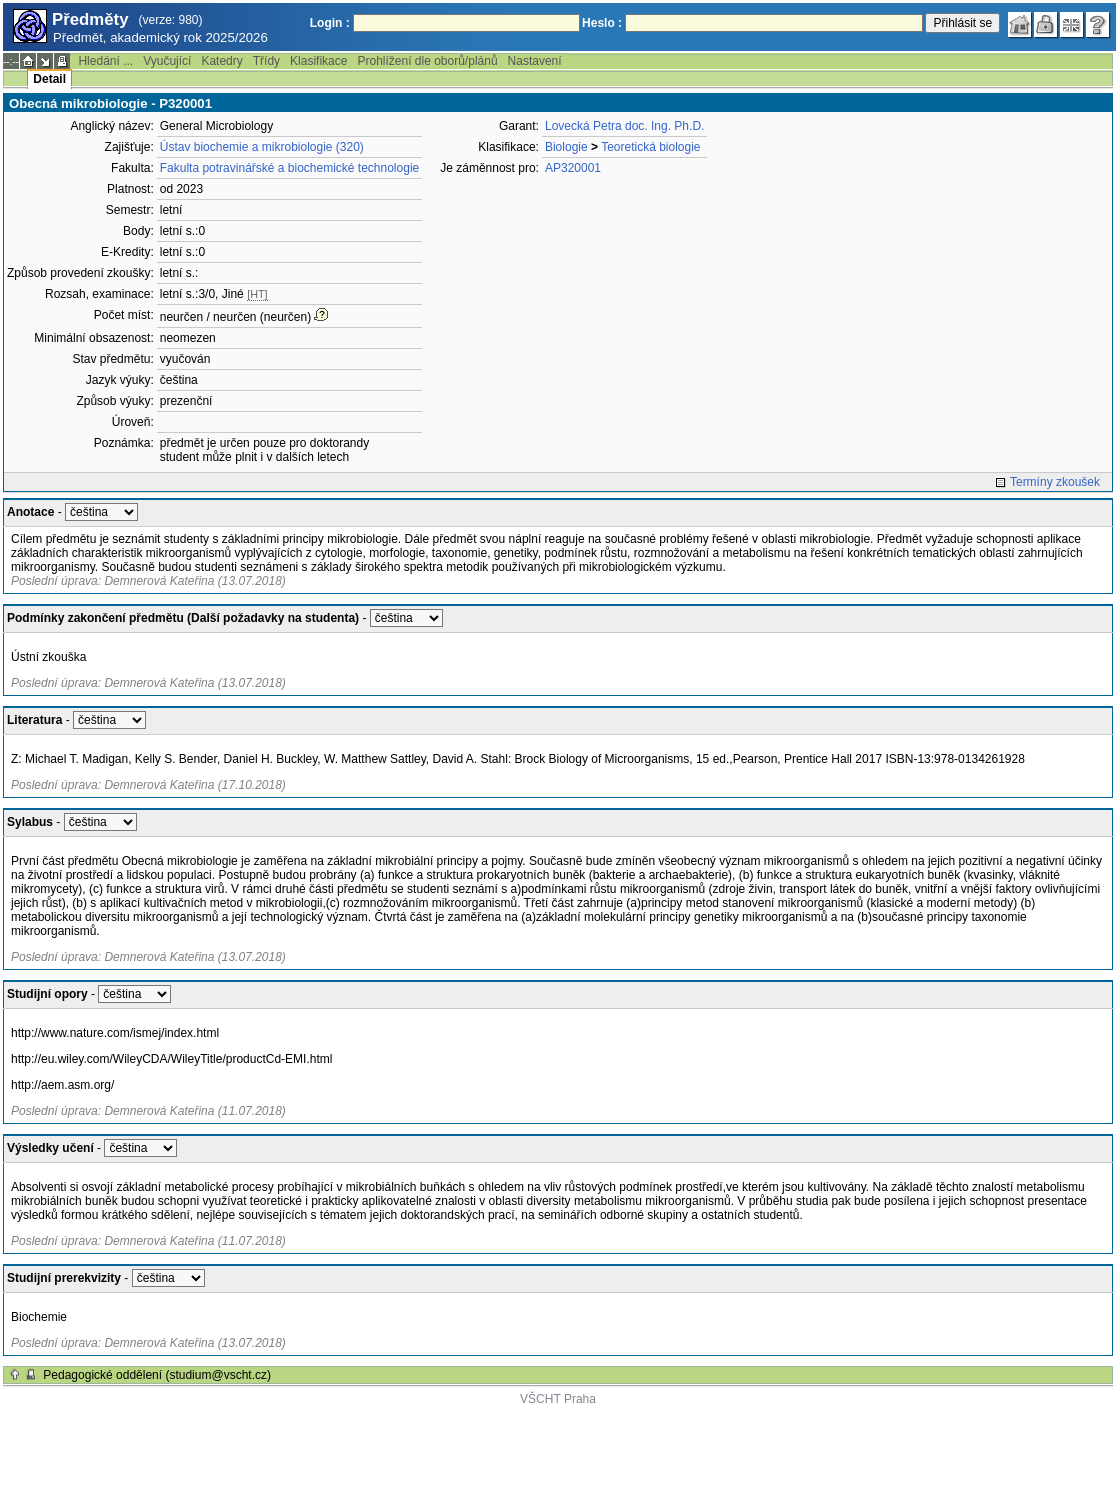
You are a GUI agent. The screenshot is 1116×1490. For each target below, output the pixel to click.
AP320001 (573, 168)
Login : (330, 23)
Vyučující (167, 61)
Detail (49, 79)
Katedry (221, 61)
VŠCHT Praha (558, 1399)
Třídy (266, 61)
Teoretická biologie (650, 147)
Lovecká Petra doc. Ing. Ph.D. (624, 126)
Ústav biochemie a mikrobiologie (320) (262, 147)
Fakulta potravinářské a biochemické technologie (289, 168)
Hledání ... (105, 61)
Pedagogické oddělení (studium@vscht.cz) (157, 1375)
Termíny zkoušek (1055, 482)
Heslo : (602, 23)
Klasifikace (318, 61)
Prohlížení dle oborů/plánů (427, 61)
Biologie (566, 147)
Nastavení (535, 61)
